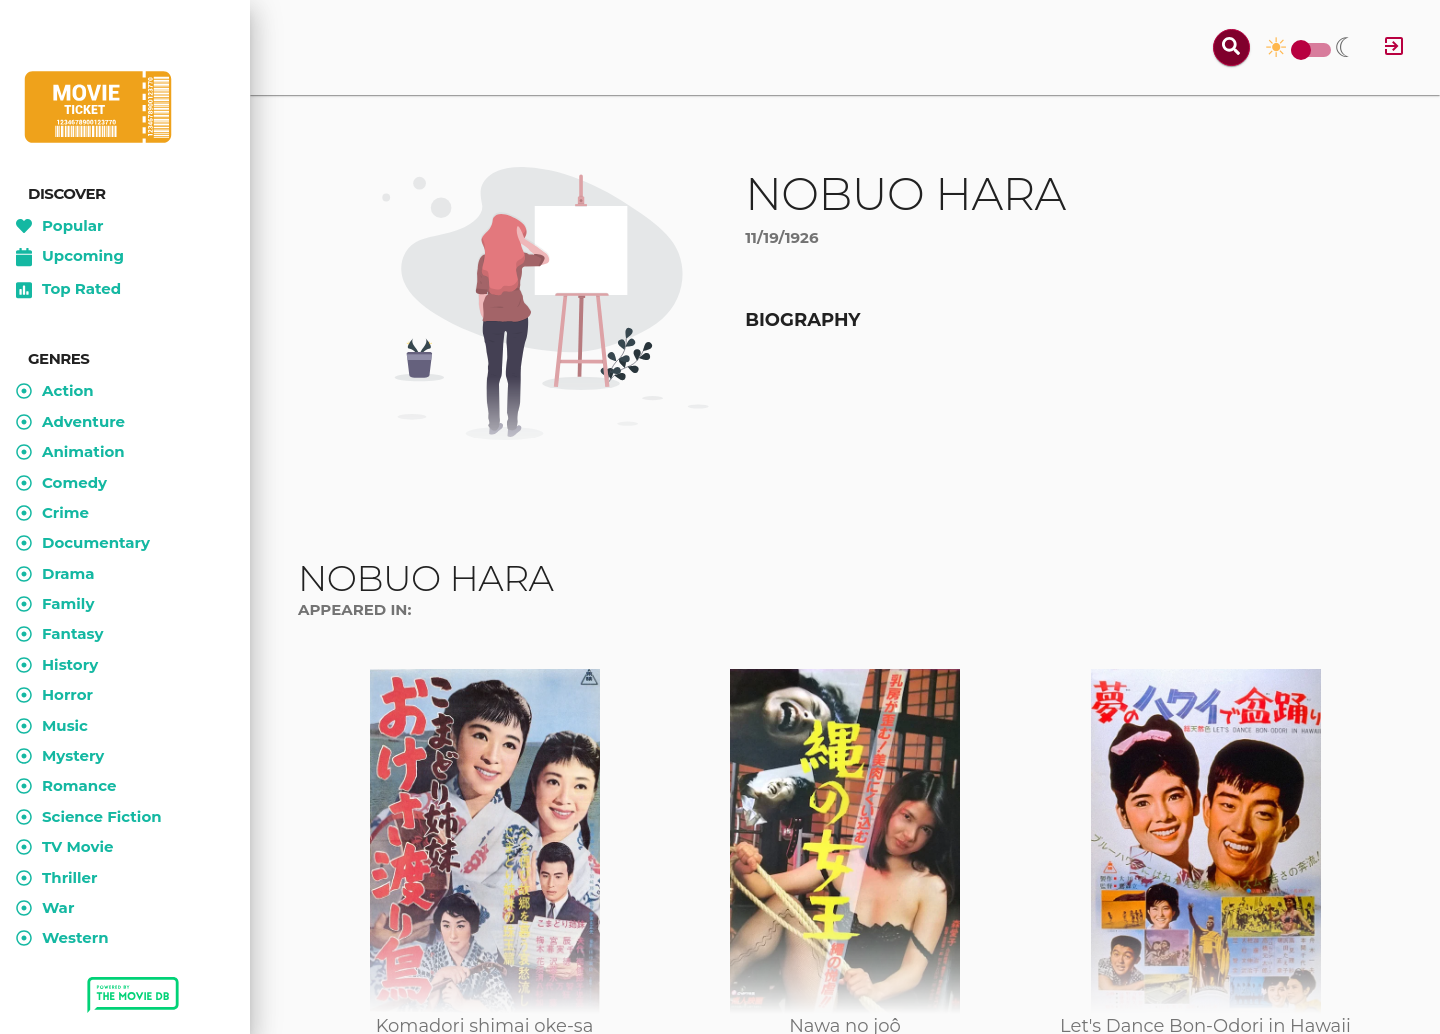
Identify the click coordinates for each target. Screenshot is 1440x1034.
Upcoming (70, 257)
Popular (60, 226)
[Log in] (1394, 47)
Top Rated (68, 290)
